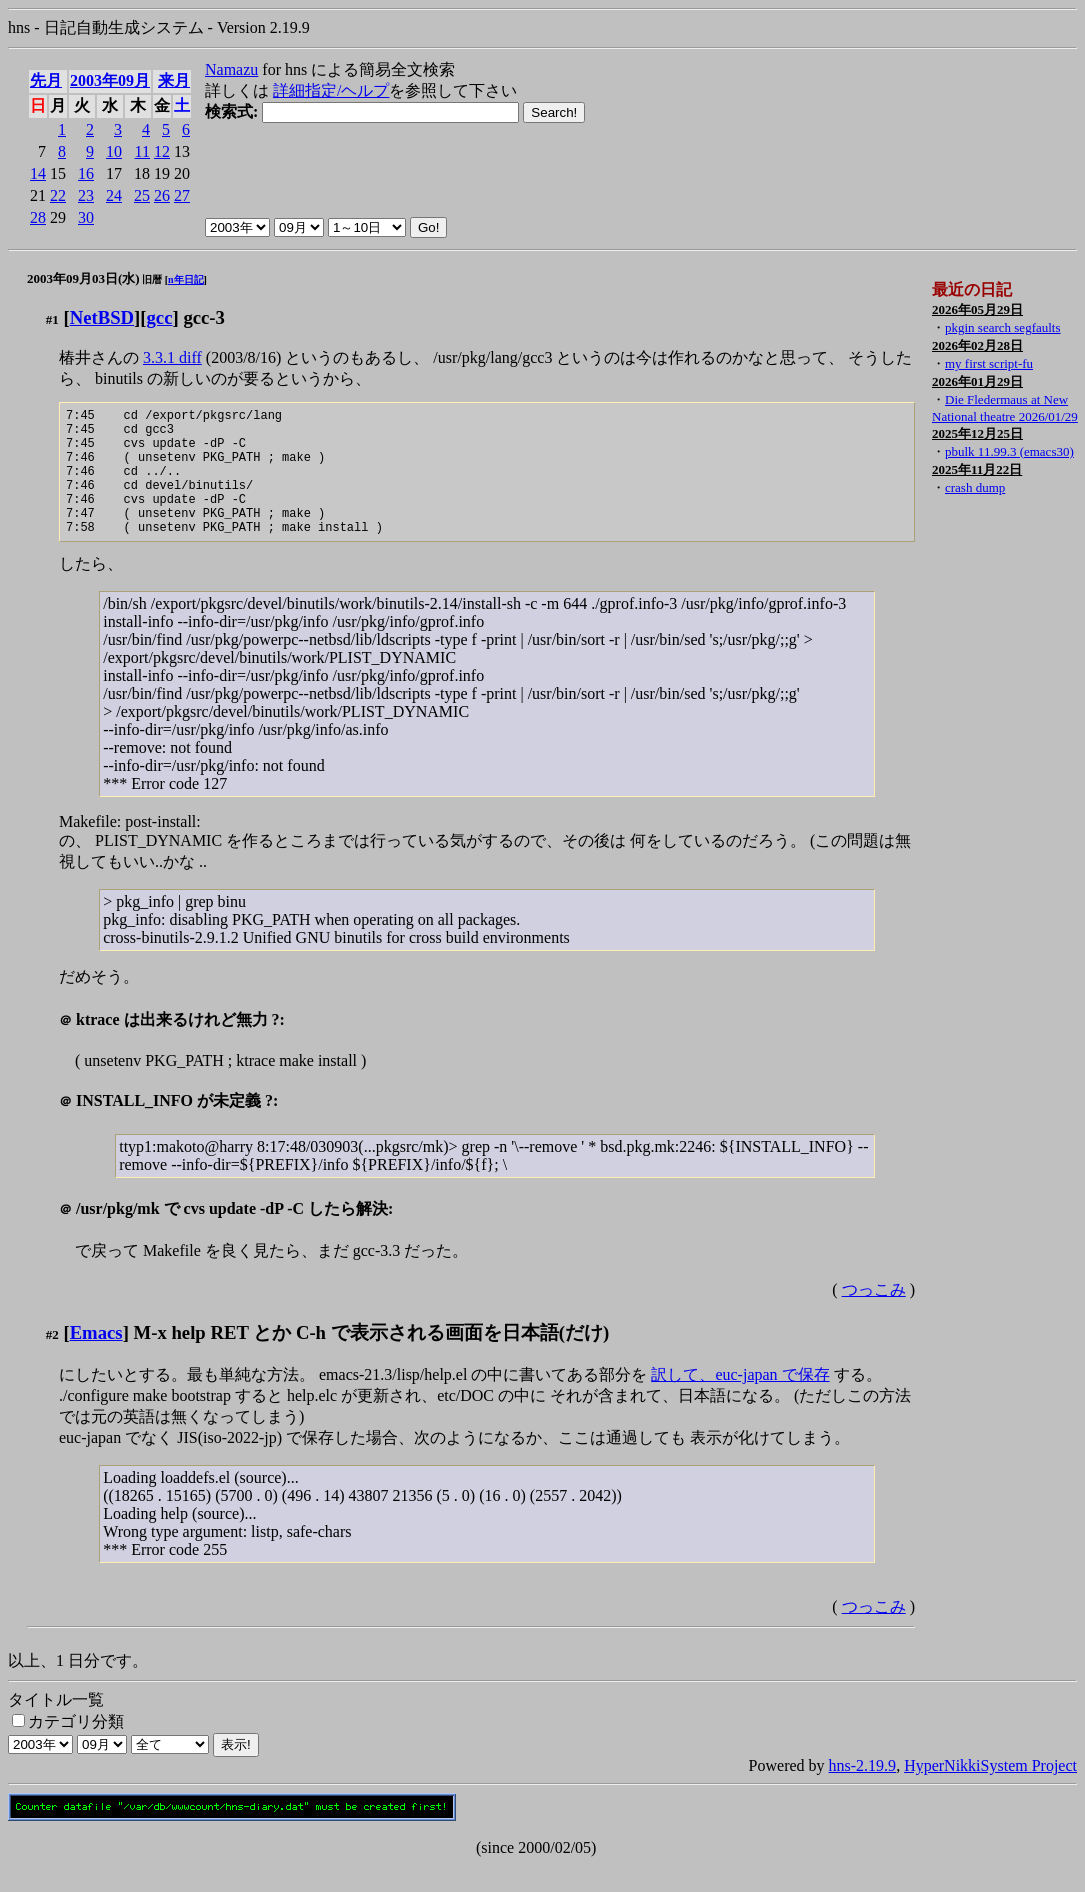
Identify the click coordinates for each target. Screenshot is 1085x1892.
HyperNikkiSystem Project (990, 1792)
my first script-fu (989, 363)
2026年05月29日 (977, 309)
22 (58, 195)
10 (114, 151)
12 (162, 151)
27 (182, 195)
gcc (160, 317)
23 (86, 195)
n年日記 (186, 279)
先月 (46, 80)
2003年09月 (110, 80)
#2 (52, 1361)
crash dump (975, 487)
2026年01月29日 (977, 381)
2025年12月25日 (977, 433)
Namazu (231, 69)
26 (162, 195)
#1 (52, 319)
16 (86, 173)
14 (38, 173)
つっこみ (874, 1316)
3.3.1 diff (172, 357)
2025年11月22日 (977, 469)
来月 (174, 80)
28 (38, 217)
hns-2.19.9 (863, 1792)
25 (142, 195)
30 (86, 217)
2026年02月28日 (977, 345)
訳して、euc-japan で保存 (740, 1401)
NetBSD (102, 317)
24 (114, 195)
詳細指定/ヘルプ (331, 90)
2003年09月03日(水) (83, 278)
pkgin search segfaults (1003, 327)
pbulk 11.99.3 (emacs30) (1009, 451)
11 (142, 151)
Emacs (96, 1359)
